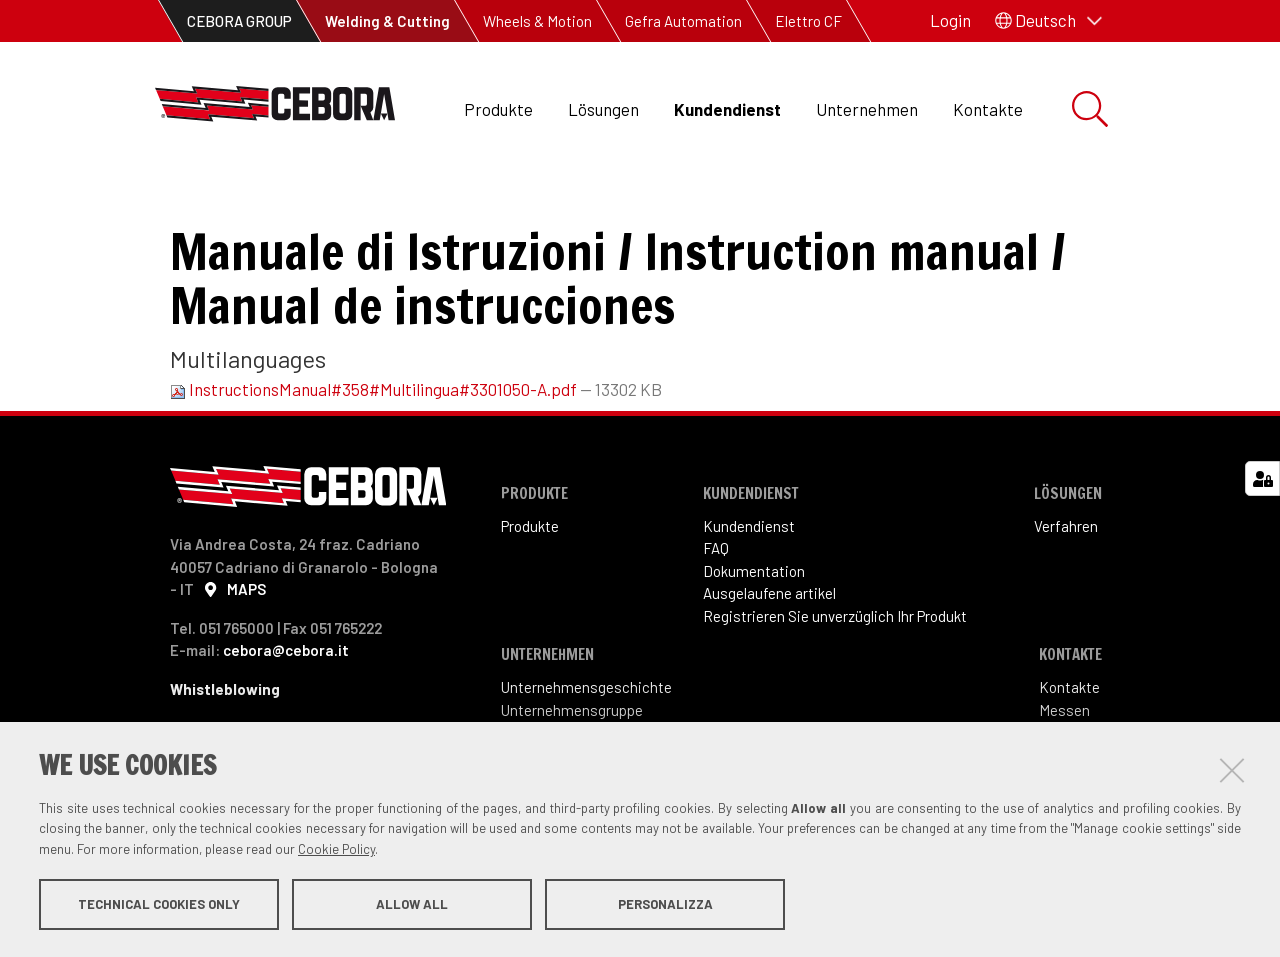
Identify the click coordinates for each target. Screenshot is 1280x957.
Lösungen (603, 109)
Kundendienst (727, 109)
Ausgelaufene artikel (769, 641)
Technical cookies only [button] (159, 905)
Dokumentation (375, 200)
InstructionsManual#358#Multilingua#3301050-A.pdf (375, 437)
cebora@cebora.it (286, 698)
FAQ (716, 596)
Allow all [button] (412, 905)
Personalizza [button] (665, 905)
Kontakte (988, 109)
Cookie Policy (336, 850)
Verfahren (1066, 573)
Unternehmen (867, 109)
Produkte (498, 109)
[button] (1048, 21)
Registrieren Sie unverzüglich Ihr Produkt (835, 663)
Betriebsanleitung (528, 200)
